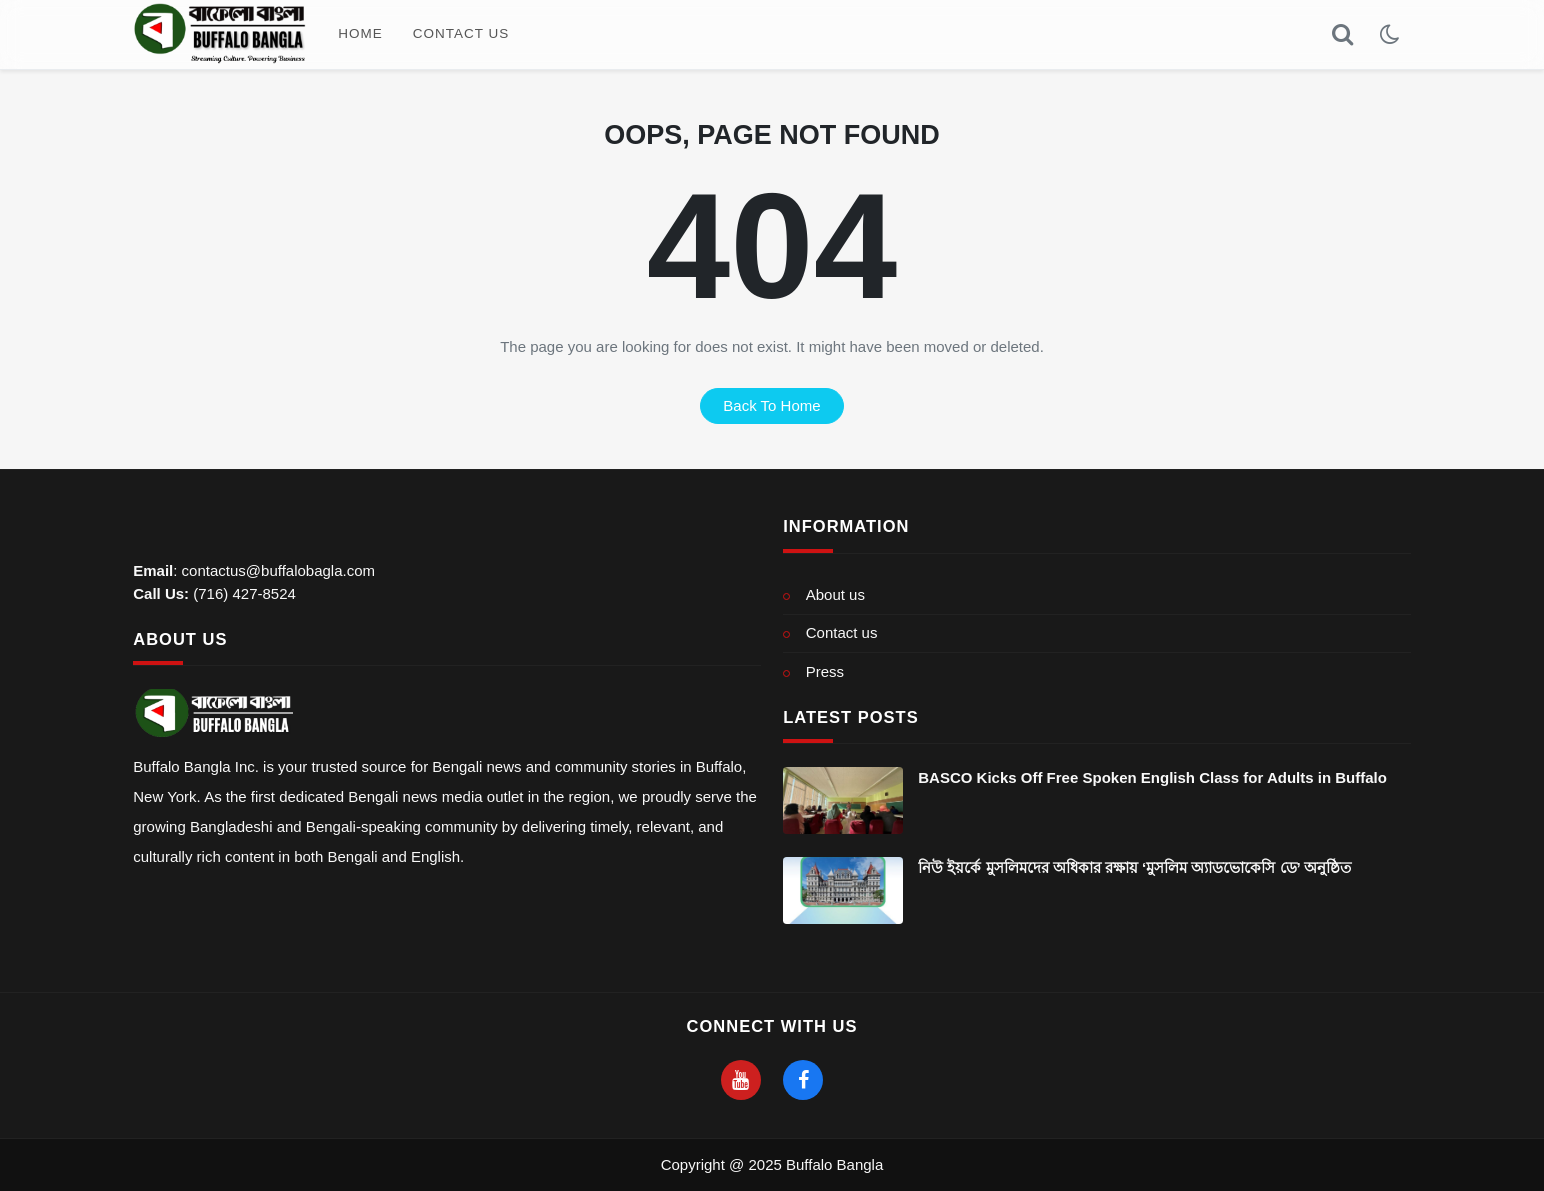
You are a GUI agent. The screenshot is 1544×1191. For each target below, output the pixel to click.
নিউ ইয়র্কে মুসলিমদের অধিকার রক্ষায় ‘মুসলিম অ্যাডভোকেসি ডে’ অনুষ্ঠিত (1134, 867)
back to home (771, 405)
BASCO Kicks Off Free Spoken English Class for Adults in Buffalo (1152, 777)
